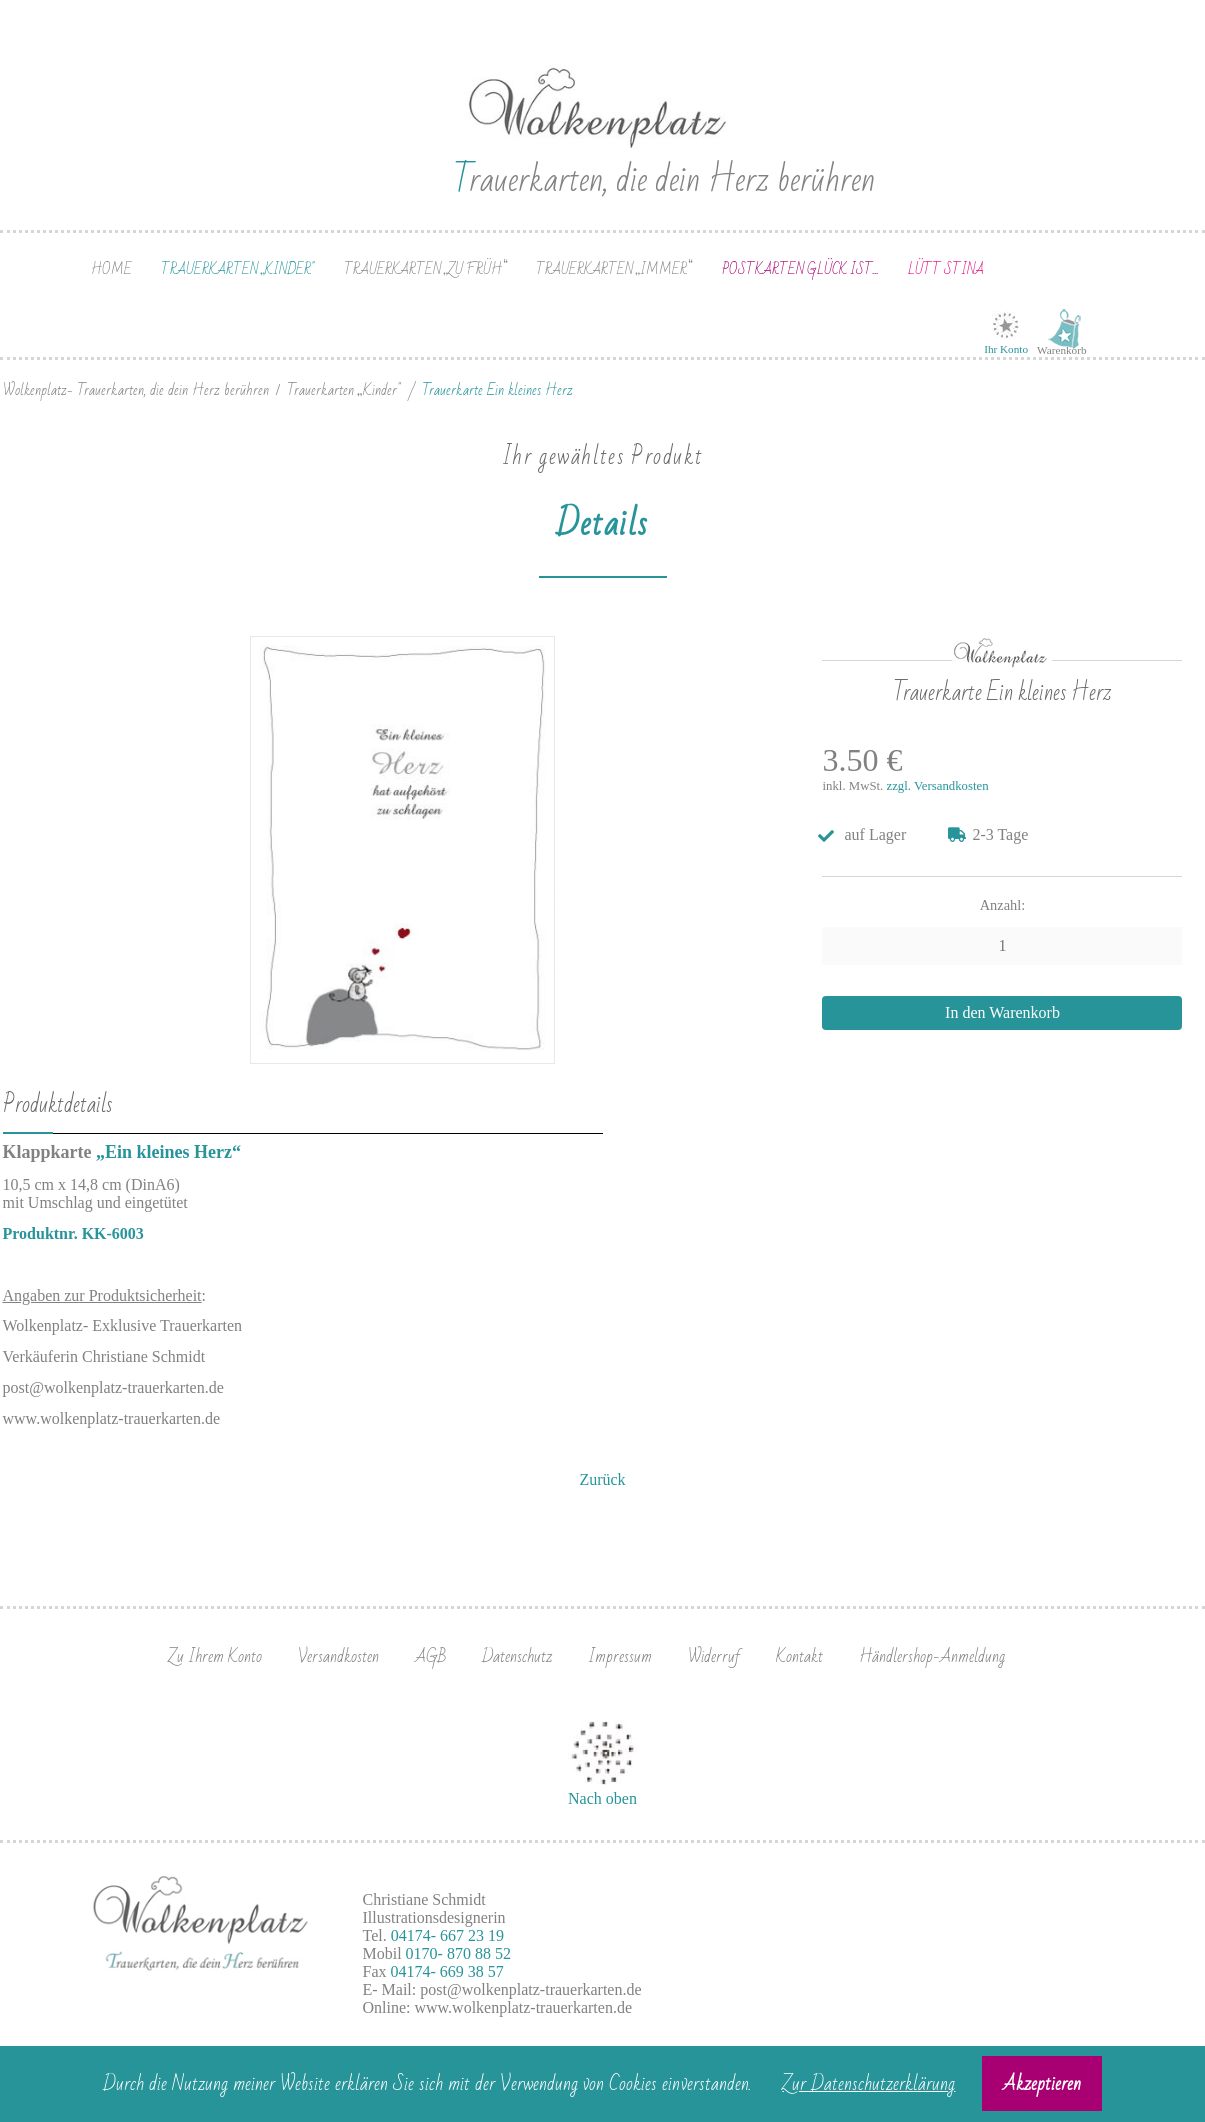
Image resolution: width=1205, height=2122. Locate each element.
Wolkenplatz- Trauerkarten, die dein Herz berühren (136, 390)
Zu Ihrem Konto (215, 1656)
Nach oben (602, 1798)
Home (111, 269)
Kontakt (799, 1656)
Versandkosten (338, 1656)
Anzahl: (1003, 905)
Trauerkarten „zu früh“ (425, 269)
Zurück (602, 1479)
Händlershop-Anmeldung (932, 1656)
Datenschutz (517, 1656)
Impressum (620, 1656)
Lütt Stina (946, 269)
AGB (430, 1656)
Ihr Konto (1006, 349)
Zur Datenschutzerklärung (868, 2084)
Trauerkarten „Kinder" (237, 269)
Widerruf (714, 1656)
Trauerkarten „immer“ (614, 269)
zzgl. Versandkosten (938, 786)
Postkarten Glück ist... (800, 269)
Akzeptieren (1042, 2084)
